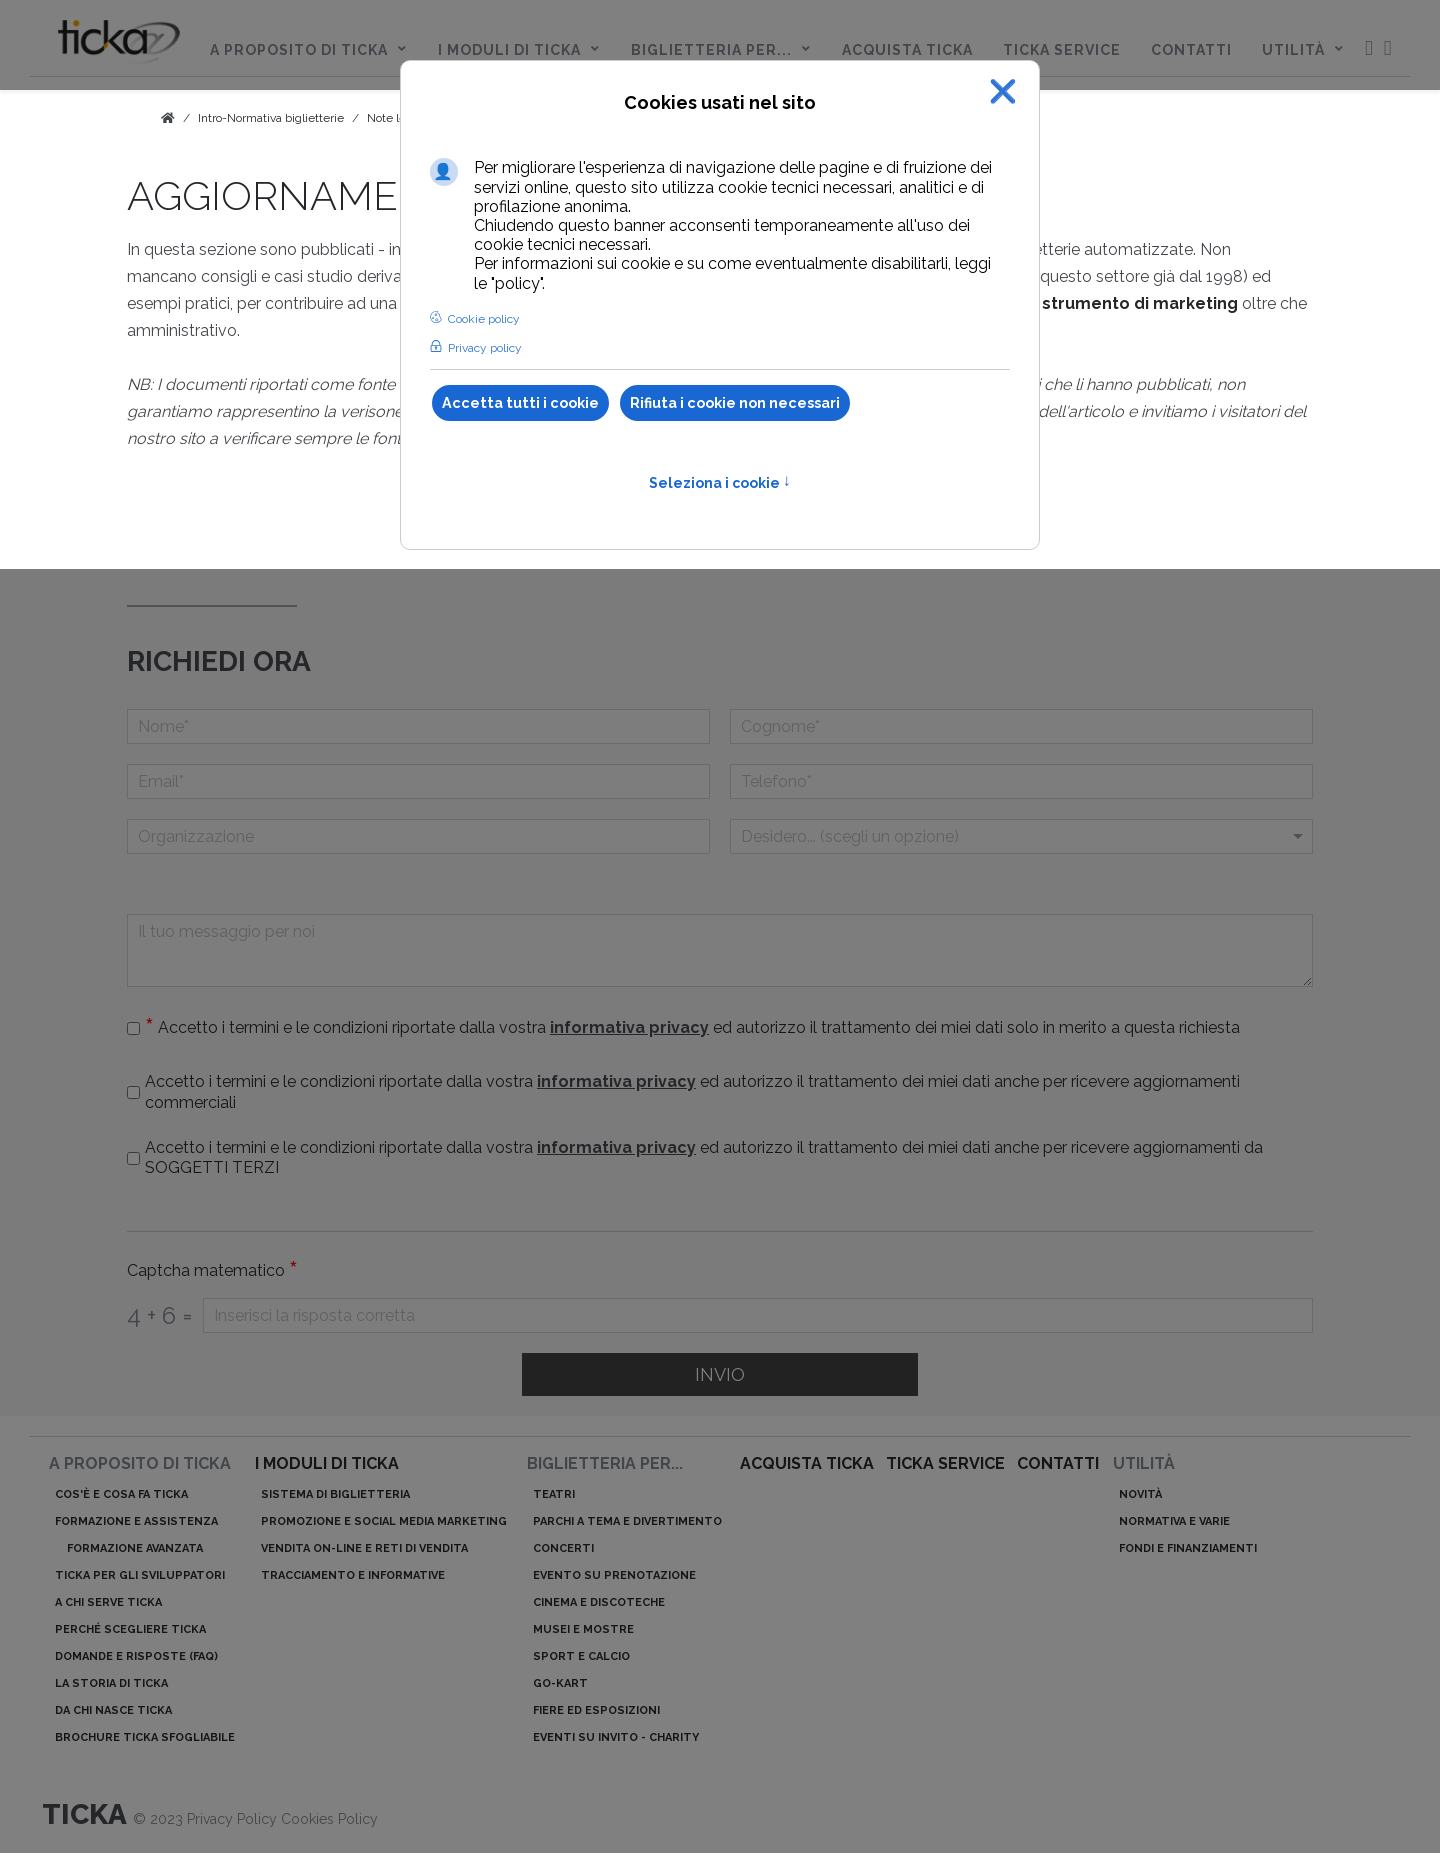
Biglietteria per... (605, 1463)
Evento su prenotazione (614, 1575)
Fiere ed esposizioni (596, 1710)
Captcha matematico (212, 1271)
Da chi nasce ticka (113, 1710)
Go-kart (560, 1683)
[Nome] (418, 726)
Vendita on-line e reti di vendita (364, 1548)
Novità (1140, 1494)
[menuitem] (119, 46)
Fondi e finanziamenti (1188, 1548)
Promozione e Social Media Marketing (384, 1521)
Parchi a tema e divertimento (627, 1521)
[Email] (418, 781)
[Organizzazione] (418, 836)
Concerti (563, 1548)
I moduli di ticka (327, 1463)
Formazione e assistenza (136, 1521)
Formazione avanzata (135, 1548)
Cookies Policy (329, 1819)
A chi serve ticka (108, 1602)
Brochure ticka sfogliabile (145, 1737)
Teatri (554, 1494)
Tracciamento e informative (353, 1575)
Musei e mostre (583, 1629)
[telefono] (1021, 781)
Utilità (1144, 1463)
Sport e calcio (581, 1656)
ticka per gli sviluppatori (140, 1575)
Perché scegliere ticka (130, 1629)
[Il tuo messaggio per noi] (720, 950)
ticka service (945, 1463)
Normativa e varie (1174, 1521)
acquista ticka (807, 1463)
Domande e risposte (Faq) (136, 1656)
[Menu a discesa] (1021, 836)
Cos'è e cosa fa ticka (121, 1494)
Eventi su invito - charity (616, 1737)
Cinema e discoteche (599, 1602)
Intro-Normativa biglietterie (271, 118)
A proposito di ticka (140, 1463)
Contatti (1058, 1463)
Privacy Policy (234, 1819)
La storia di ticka (111, 1683)
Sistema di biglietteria (335, 1494)
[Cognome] (1021, 726)
